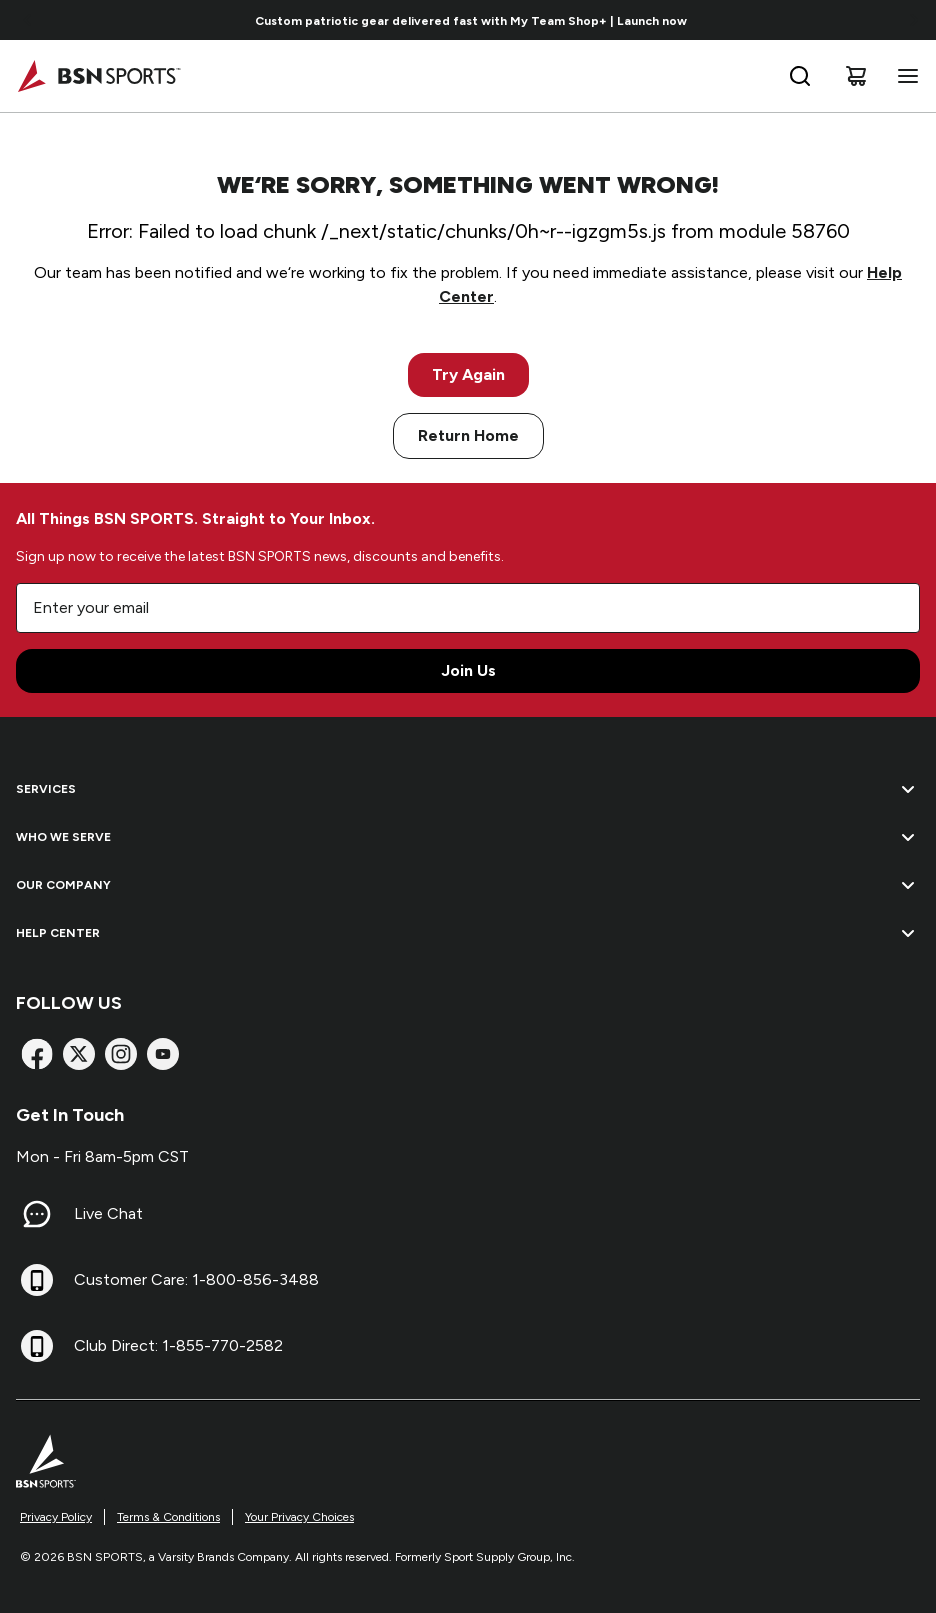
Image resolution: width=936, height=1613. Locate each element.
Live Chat (108, 1213)
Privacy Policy (56, 1517)
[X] (79, 1054)
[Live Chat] (37, 1214)
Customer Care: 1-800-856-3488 (196, 1279)
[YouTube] (163, 1054)
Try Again (468, 374)
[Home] (98, 76)
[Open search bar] (800, 76)
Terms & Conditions (168, 1517)
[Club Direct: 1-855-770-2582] (37, 1346)
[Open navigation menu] (904, 76)
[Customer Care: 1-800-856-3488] (37, 1280)
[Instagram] (121, 1054)
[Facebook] (37, 1054)
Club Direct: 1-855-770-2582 (178, 1345)
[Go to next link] (914, 20)
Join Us (468, 670)
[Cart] (856, 76)
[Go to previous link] (28, 20)
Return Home (468, 435)
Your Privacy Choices (299, 1517)
